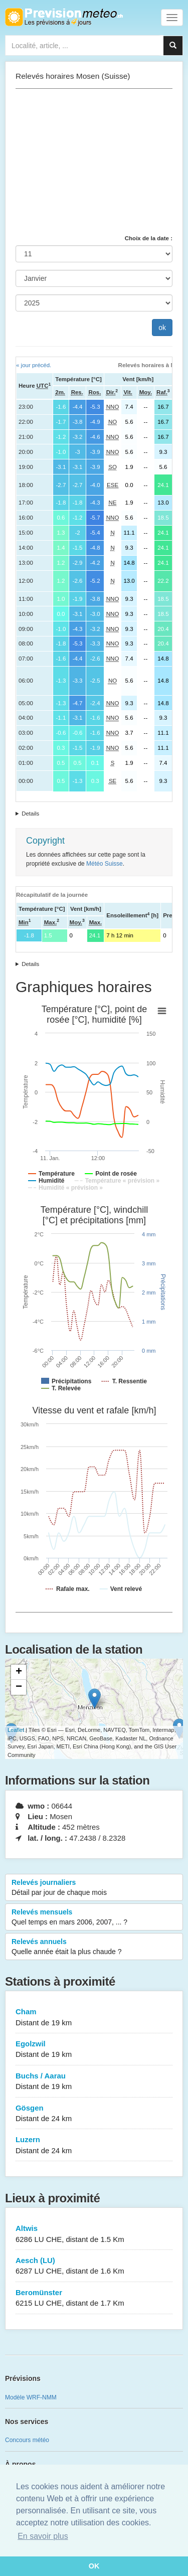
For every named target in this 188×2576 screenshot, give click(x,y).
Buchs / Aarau (94, 2081)
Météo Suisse (104, 863)
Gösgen (94, 2114)
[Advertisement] (94, 161)
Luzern (94, 2145)
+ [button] (19, 1672)
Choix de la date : (148, 238)
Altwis (94, 2234)
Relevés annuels (94, 1947)
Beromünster (94, 2298)
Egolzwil (94, 2049)
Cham (94, 2017)
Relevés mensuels (94, 1917)
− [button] (19, 1687)
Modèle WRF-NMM (31, 2397)
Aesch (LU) (94, 2266)
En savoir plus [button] (43, 2536)
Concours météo (27, 2440)
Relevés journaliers (94, 1887)
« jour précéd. (33, 365)
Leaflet (16, 1730)
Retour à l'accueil (64, 17)
